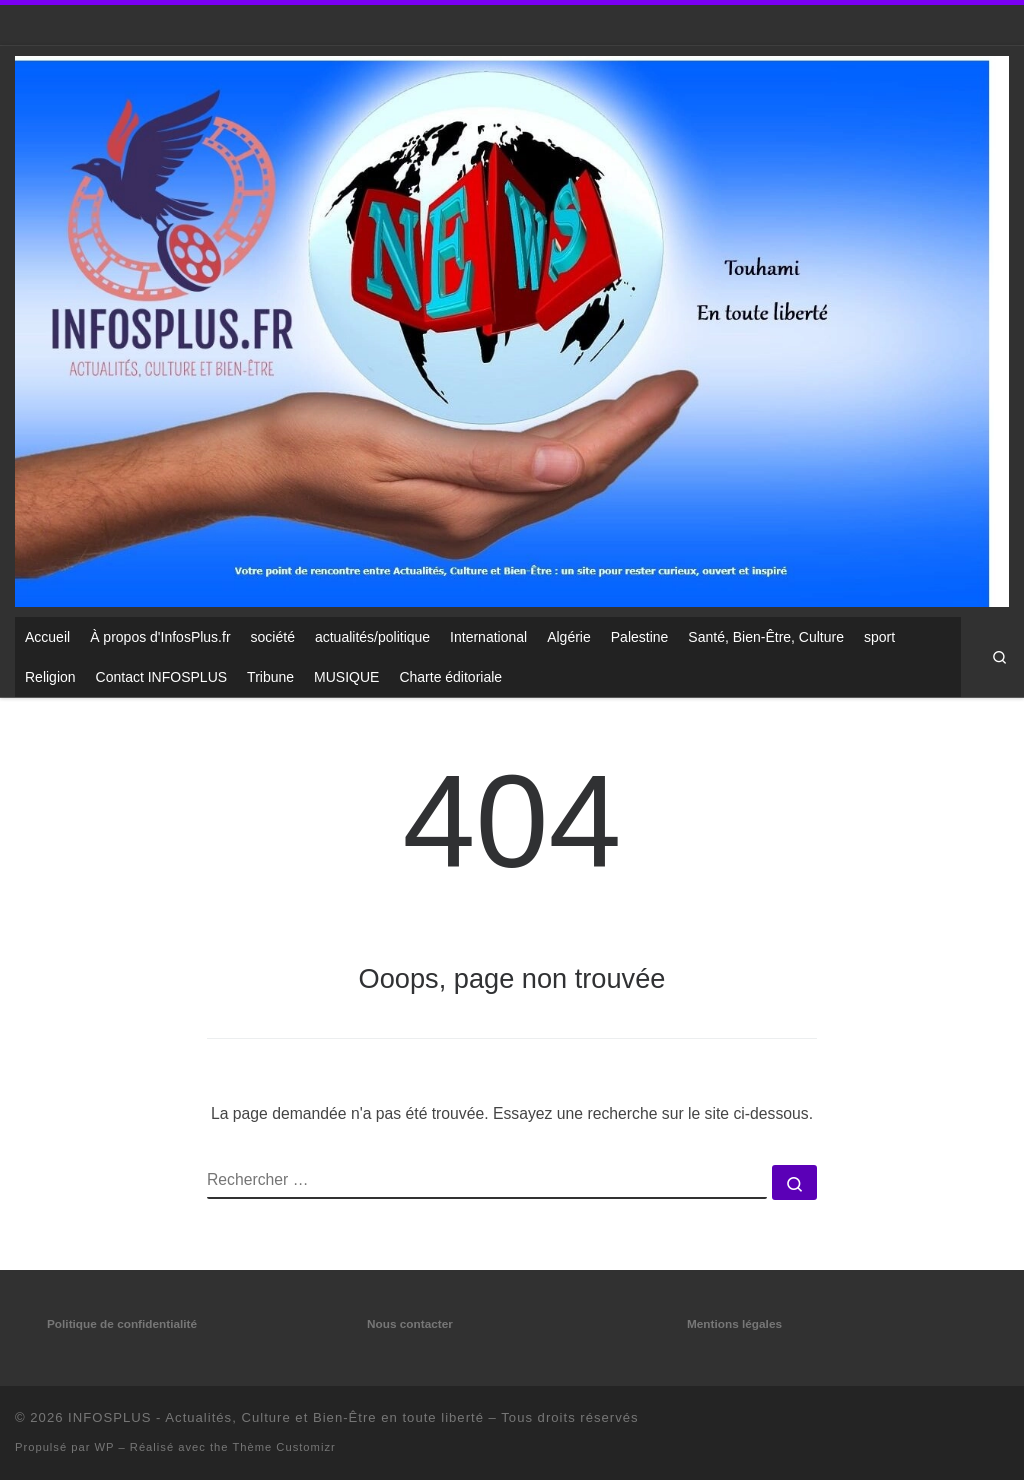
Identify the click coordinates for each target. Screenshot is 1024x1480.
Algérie (569, 637)
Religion (50, 677)
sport (879, 637)
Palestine (640, 637)
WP (105, 1447)
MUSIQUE (346, 677)
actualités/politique (372, 637)
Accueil (47, 637)
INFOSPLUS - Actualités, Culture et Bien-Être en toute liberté (276, 1417)
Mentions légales (734, 1324)
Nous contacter (410, 1324)
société (273, 637)
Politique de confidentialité (122, 1324)
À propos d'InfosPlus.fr (160, 637)
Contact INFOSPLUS (162, 677)
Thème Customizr (283, 1447)
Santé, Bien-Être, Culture (766, 637)
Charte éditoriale (450, 677)
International (488, 637)
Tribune (270, 677)
